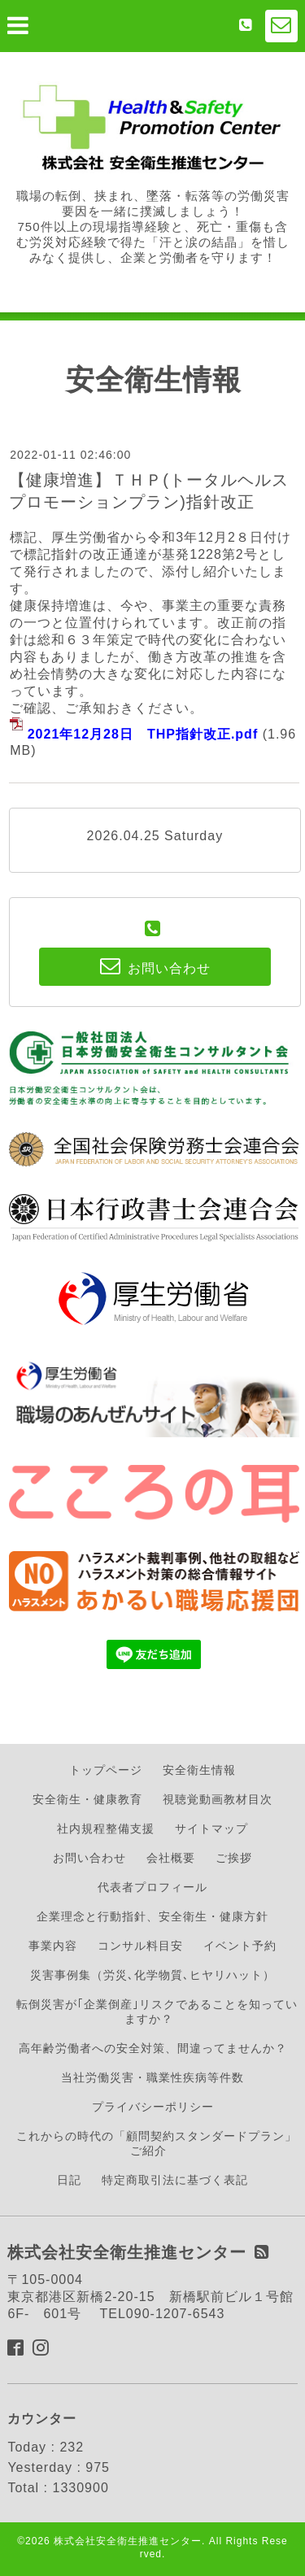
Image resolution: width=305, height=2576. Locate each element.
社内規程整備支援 (106, 1828)
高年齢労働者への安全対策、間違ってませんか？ (153, 2048)
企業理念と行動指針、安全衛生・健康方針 (152, 1916)
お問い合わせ (89, 1857)
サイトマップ (211, 1828)
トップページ (105, 1769)
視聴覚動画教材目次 (217, 1799)
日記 (69, 2179)
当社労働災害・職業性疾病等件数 (152, 2077)
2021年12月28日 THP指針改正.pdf (143, 734)
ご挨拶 (234, 1857)
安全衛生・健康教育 (87, 1799)
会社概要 (170, 1857)
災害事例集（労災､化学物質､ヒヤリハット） (152, 1974)
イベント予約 (240, 1945)
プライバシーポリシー (153, 2106)
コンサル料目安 (140, 1945)
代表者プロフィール (152, 1887)
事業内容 (52, 1945)
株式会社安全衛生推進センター (128, 2541)
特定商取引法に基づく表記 (175, 2179)
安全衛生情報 (199, 1769)
